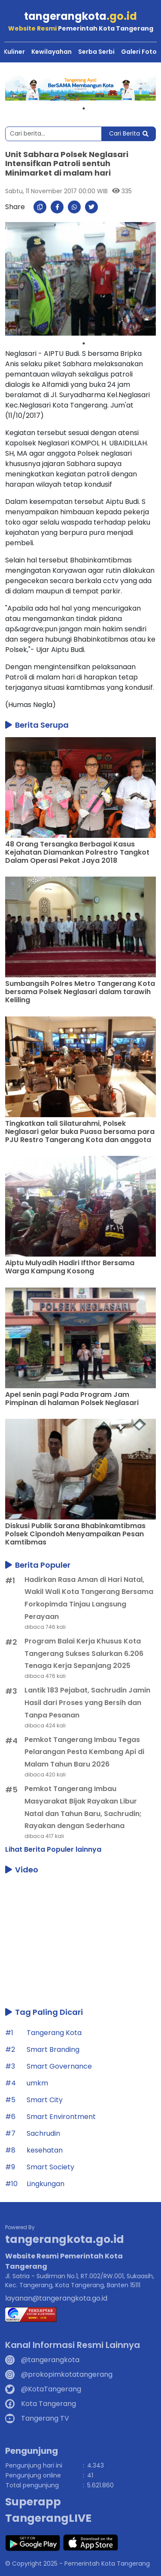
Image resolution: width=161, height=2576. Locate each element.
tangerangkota (80, 16)
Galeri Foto (139, 51)
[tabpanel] (80, 88)
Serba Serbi (96, 51)
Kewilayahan (51, 51)
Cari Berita (129, 133)
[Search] (53, 134)
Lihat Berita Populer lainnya (53, 1849)
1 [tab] (83, 108)
